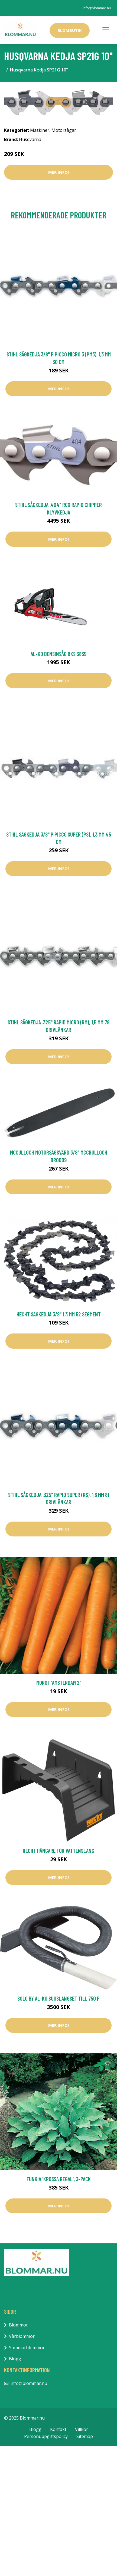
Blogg (15, 2359)
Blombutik (69, 30)
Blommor (18, 2325)
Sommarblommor (27, 2348)
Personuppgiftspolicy (46, 2436)
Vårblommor (22, 2336)
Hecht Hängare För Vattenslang (58, 1850)
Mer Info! (58, 172)
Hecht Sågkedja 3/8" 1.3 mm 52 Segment (59, 1314)
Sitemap (84, 2436)
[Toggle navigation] (105, 30)
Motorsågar (63, 130)
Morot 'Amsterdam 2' (58, 1682)
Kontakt (58, 2429)
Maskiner (39, 130)
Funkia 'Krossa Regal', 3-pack (59, 2178)
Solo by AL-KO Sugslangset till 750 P (58, 1998)
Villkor (81, 2429)
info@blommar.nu (97, 8)
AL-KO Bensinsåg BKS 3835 (58, 653)
